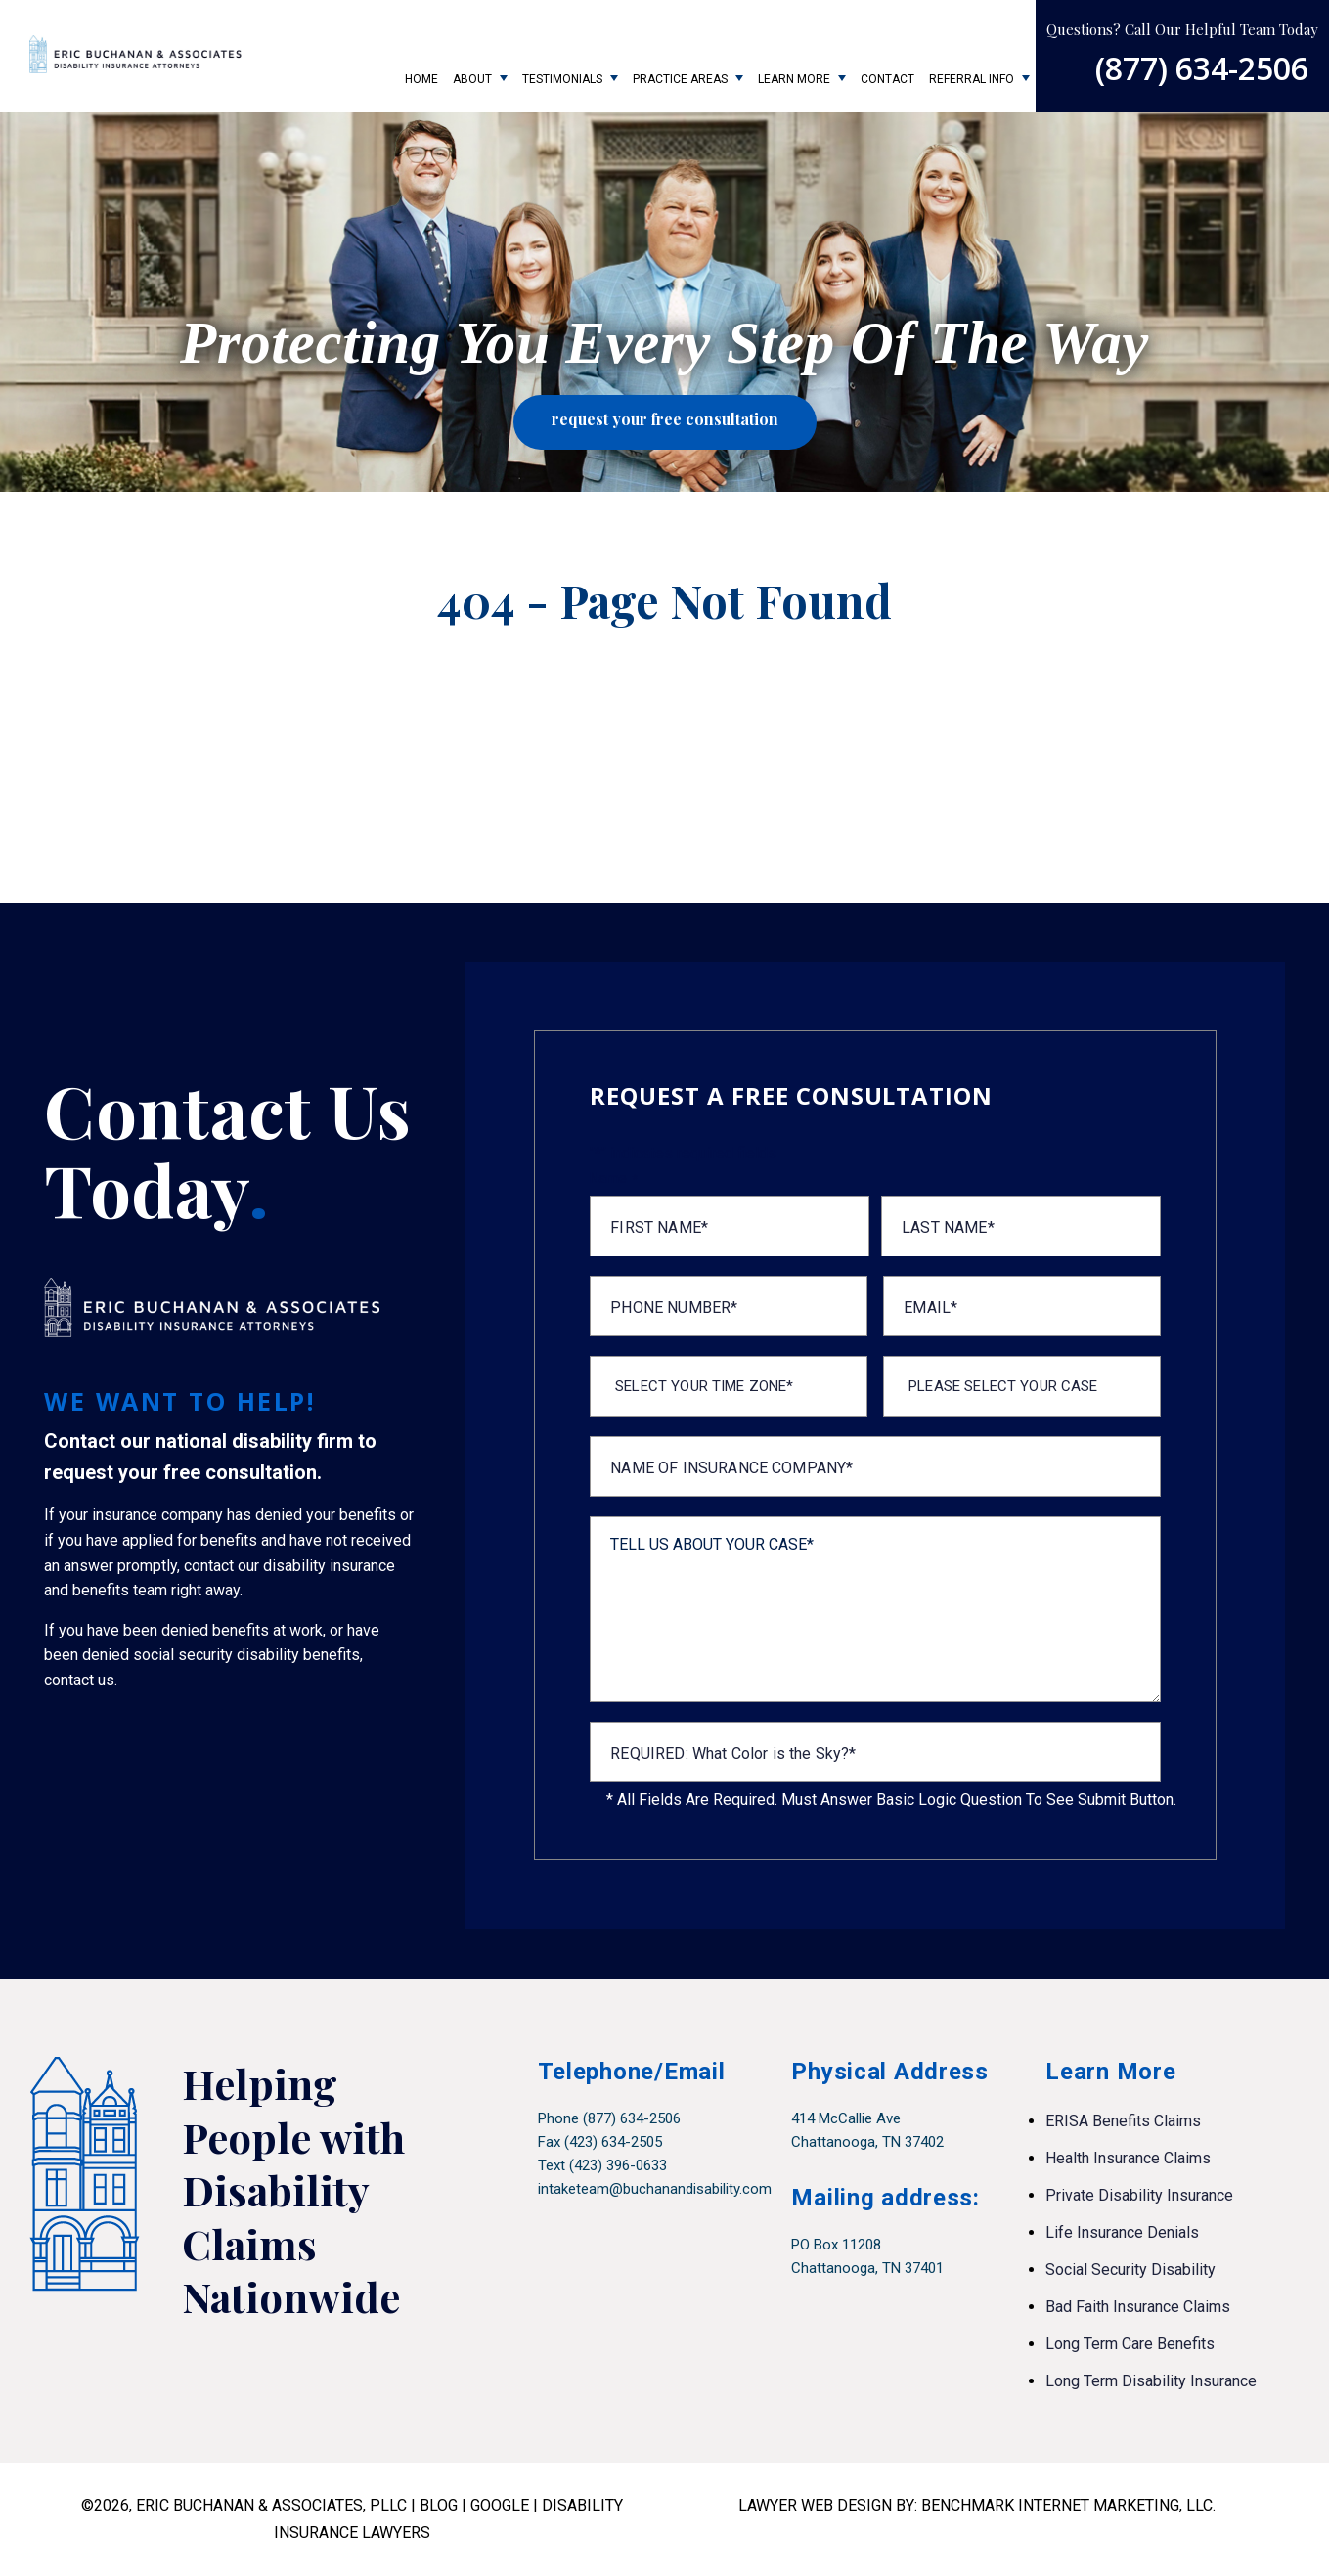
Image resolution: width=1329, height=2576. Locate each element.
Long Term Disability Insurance (1151, 2381)
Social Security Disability (1130, 2269)
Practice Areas (680, 79)
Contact (887, 79)
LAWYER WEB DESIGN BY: (829, 2505)
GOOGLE (499, 2505)
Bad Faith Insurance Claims (1137, 2306)
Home (421, 79)
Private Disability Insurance (1139, 2195)
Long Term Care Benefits (1130, 2344)
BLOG (439, 2505)
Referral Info (971, 79)
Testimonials (562, 79)
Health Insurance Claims (1128, 2158)
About (472, 79)
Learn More (794, 79)
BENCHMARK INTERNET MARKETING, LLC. (1068, 2505)
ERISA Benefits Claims (1123, 2121)
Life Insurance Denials (1122, 2232)
